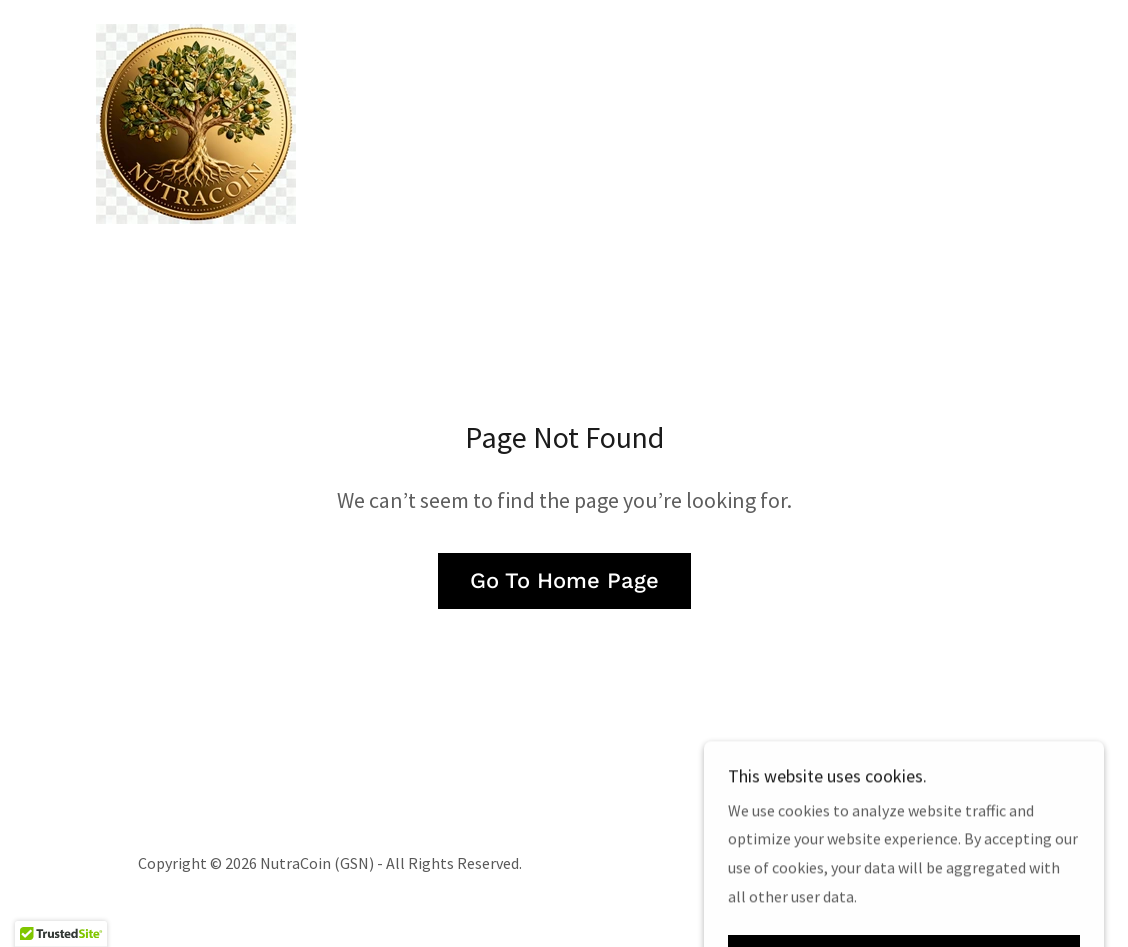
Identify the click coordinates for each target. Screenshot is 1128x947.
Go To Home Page (564, 580)
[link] (196, 122)
